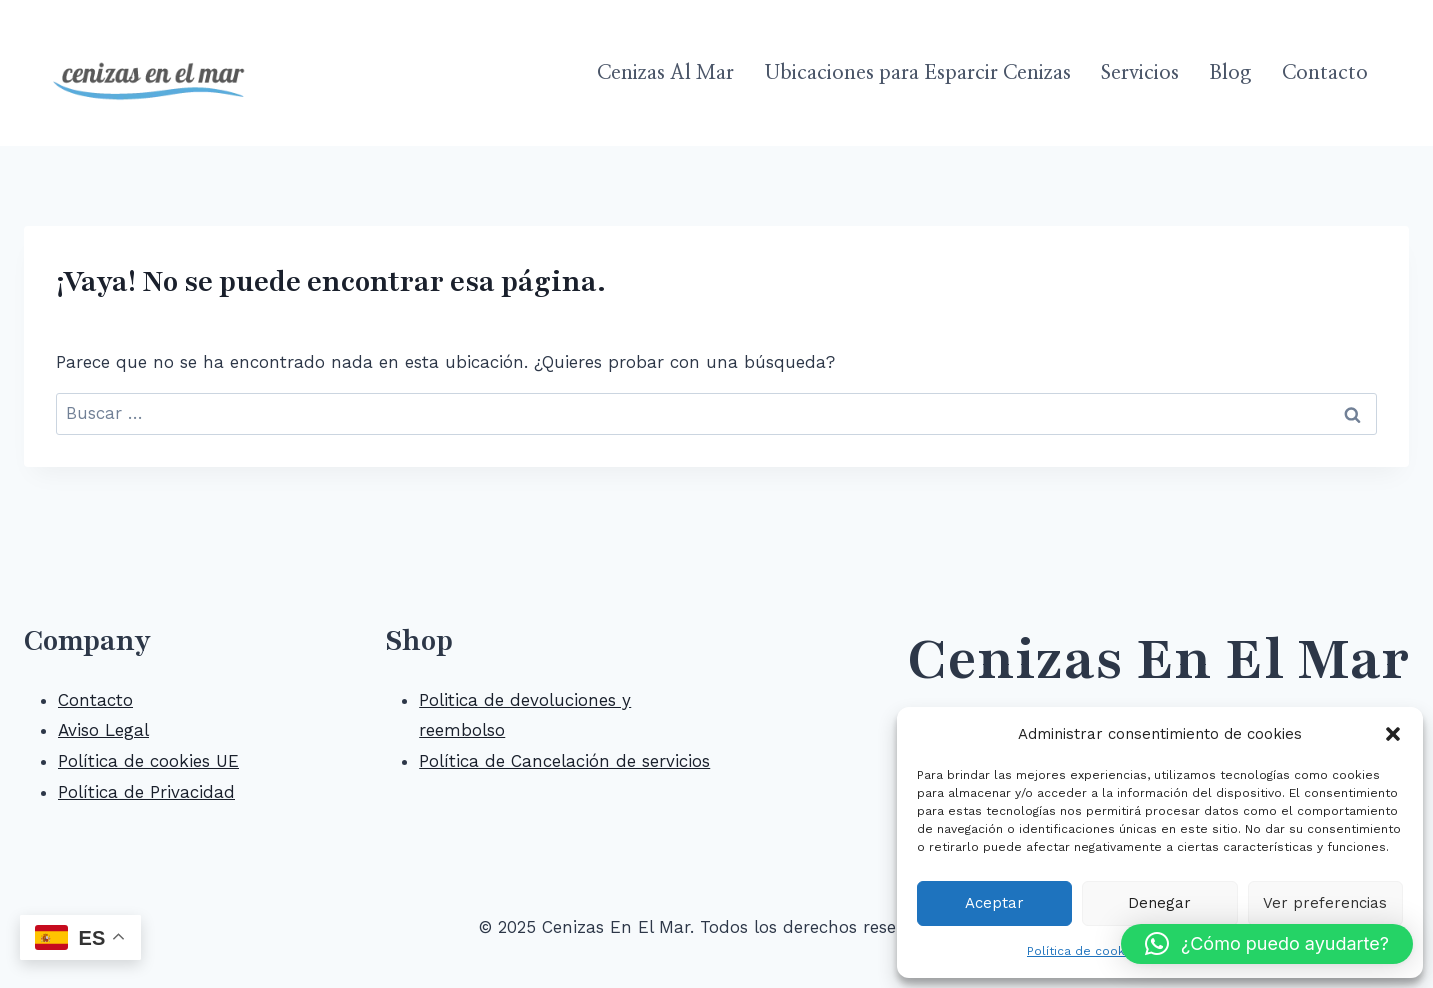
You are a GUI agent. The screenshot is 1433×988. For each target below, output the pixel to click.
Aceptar (994, 903)
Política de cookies (1085, 951)
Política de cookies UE (148, 761)
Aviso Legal (103, 730)
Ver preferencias (1325, 903)
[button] (1393, 734)
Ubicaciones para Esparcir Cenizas (918, 73)
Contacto (1325, 73)
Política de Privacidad (146, 792)
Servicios (1140, 73)
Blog (1230, 73)
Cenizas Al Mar (665, 73)
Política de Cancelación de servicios (564, 761)
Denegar (1159, 903)
